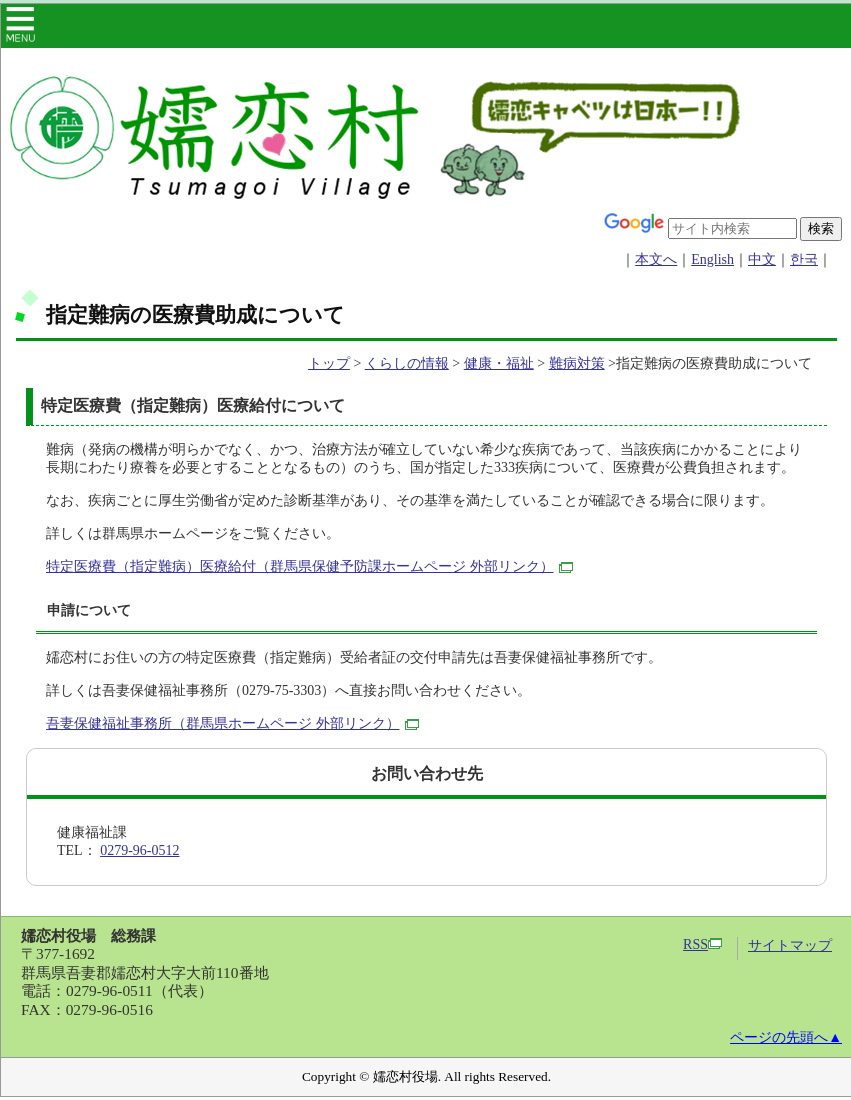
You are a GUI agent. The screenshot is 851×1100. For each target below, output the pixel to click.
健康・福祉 (499, 363)
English (712, 259)
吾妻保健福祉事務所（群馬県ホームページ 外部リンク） (232, 723)
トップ (329, 363)
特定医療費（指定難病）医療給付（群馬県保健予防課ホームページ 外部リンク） (309, 566)
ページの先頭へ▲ (786, 1037)
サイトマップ (790, 945)
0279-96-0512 (139, 850)
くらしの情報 (407, 363)
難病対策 (577, 363)
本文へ (656, 259)
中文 (762, 259)
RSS (702, 944)
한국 (804, 259)
